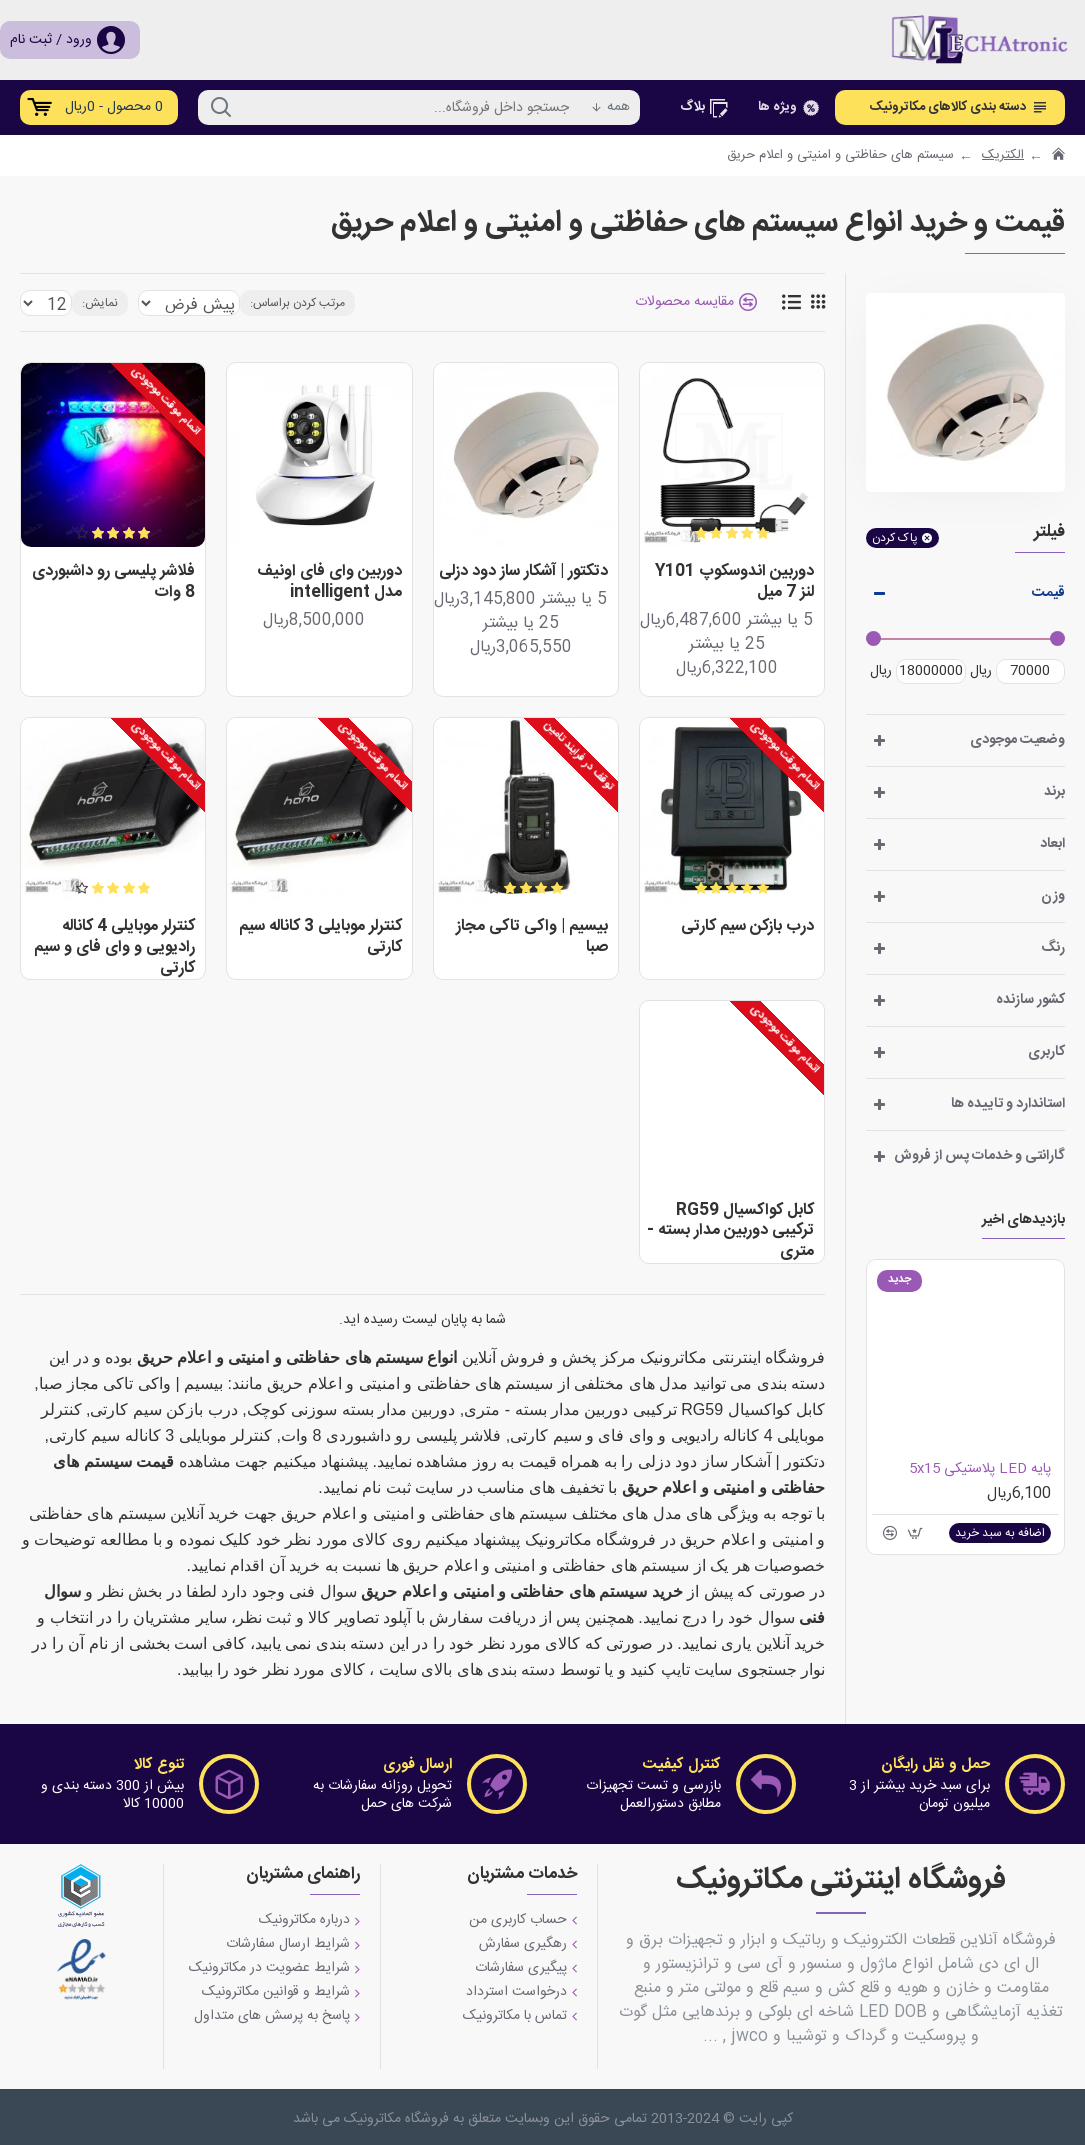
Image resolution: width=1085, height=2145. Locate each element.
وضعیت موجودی (1017, 740)
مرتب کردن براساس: (291, 303)
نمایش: (91, 303)
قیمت (1048, 593)
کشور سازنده (1030, 1000)
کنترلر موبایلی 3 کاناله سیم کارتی (320, 938)
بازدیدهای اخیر (1023, 1222)
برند (1054, 792)
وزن (1053, 896)
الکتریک (1003, 156)
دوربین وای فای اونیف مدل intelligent (329, 583)
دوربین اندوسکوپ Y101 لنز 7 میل (734, 583)
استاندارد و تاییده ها (1008, 1104)
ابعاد (1052, 844)
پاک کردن (895, 538)
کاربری (1046, 1052)
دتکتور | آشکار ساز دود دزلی (523, 572)
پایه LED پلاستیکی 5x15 (980, 1469)
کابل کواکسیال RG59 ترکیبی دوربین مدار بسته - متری (730, 1232)
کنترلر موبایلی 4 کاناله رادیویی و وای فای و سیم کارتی (114, 948)
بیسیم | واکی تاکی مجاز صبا (532, 938)
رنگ (1053, 948)
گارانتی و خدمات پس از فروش (979, 1156)
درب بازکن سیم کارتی (747, 927)
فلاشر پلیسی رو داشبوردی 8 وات (113, 583)
